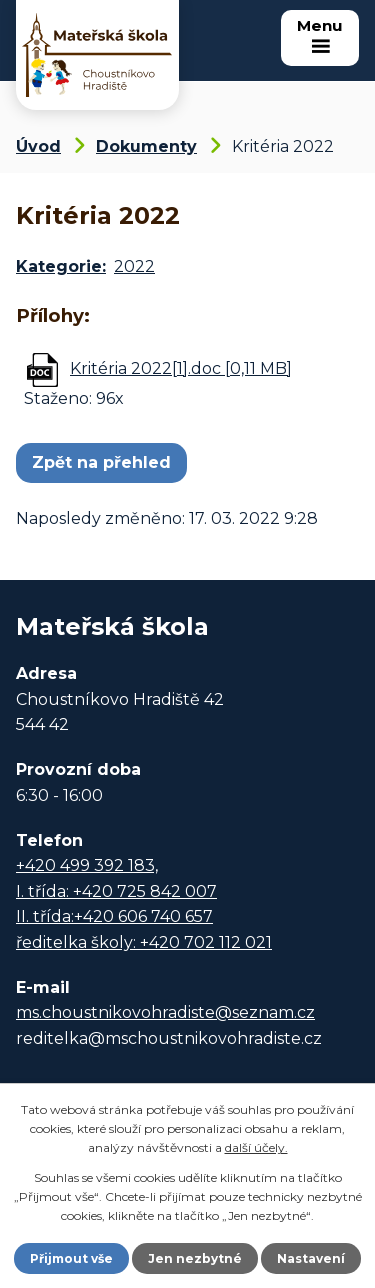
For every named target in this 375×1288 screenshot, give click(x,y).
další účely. (256, 1147)
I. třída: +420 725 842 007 (116, 891)
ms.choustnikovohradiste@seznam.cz (165, 1012)
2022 (134, 266)
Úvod (38, 146)
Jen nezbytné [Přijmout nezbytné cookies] (195, 1258)
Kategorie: (61, 266)
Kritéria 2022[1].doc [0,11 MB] (181, 368)
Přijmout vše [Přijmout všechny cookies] (71, 1258)
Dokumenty (146, 146)
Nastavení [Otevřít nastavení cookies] (311, 1258)
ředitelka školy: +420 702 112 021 (144, 942)
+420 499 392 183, (87, 865)
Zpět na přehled (101, 462)
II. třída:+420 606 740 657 (114, 916)
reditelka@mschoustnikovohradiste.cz (169, 1038)
